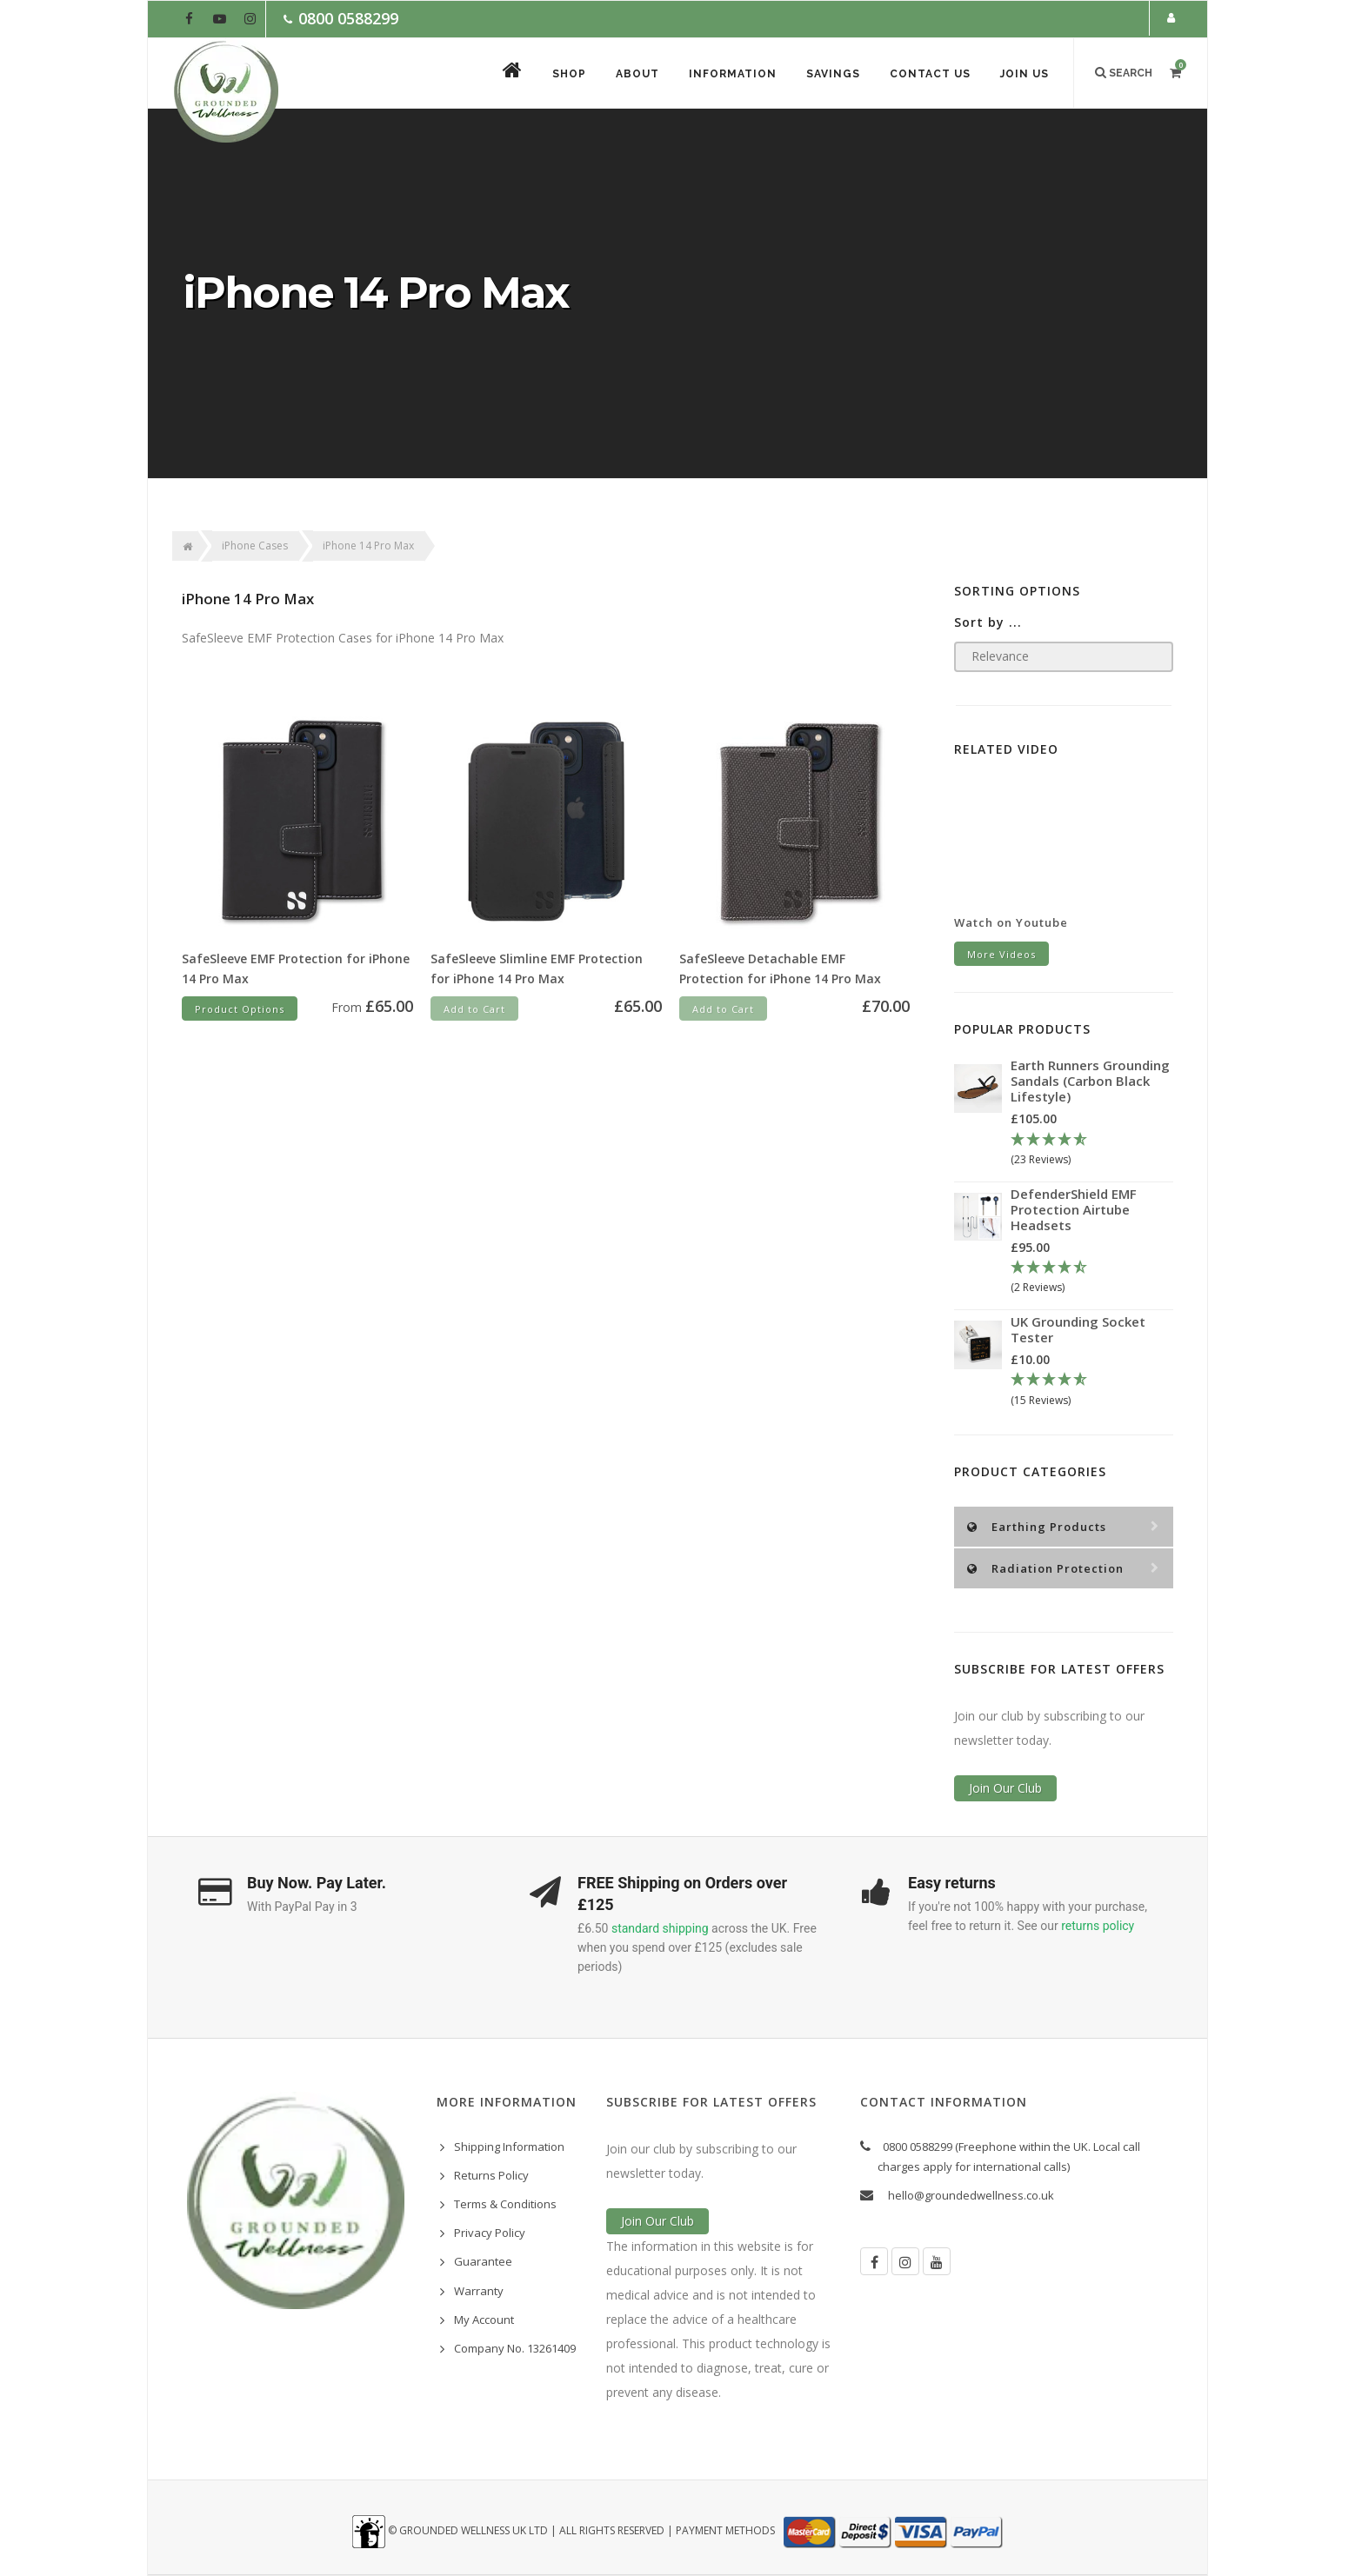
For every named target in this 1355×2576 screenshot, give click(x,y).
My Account (484, 2319)
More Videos (1001, 954)
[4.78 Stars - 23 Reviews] (1092, 1150)
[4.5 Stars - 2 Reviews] (1092, 1278)
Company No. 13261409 (515, 2348)
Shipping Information (509, 2146)
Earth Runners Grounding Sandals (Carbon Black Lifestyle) (1090, 1080)
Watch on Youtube (1011, 922)
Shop (569, 74)
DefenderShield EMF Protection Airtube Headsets (1074, 1209)
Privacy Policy (489, 2232)
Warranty (479, 2291)
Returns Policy (491, 2175)
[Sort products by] (1064, 657)
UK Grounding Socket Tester (1078, 1329)
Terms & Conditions (505, 2204)
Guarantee (483, 2261)
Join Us (1024, 74)
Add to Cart (474, 1008)
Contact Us (930, 74)
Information (733, 74)
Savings (833, 74)
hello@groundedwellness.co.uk (971, 2195)
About (637, 74)
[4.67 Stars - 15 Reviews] (1092, 1390)
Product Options (239, 1008)
